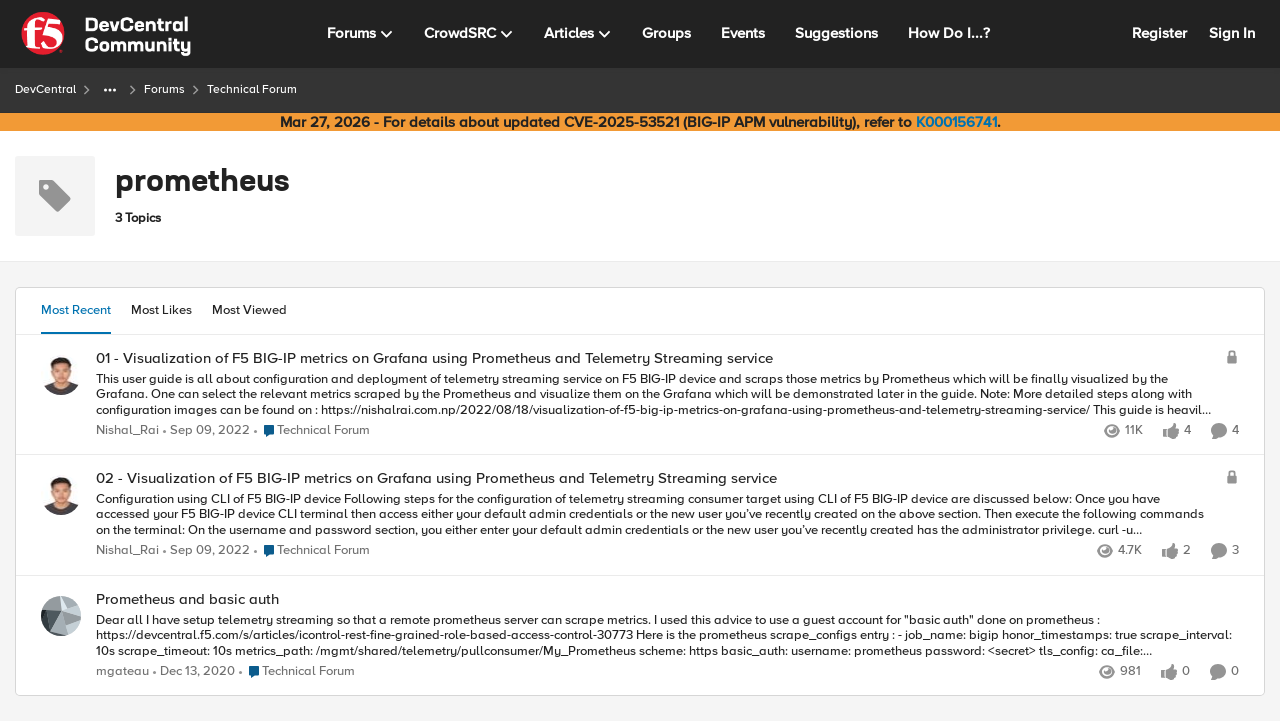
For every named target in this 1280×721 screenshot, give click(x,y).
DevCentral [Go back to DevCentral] (45, 89)
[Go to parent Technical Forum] (312, 431)
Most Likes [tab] (161, 310)
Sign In (1232, 33)
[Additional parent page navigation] (110, 90)
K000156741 (956, 122)
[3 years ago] (206, 431)
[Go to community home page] (106, 34)
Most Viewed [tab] (249, 310)
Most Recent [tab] (76, 310)
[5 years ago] (194, 672)
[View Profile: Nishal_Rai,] (61, 375)
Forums (164, 89)
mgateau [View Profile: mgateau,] (122, 671)
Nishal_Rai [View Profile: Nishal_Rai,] (127, 430)
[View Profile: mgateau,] (61, 616)
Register (1159, 33)
